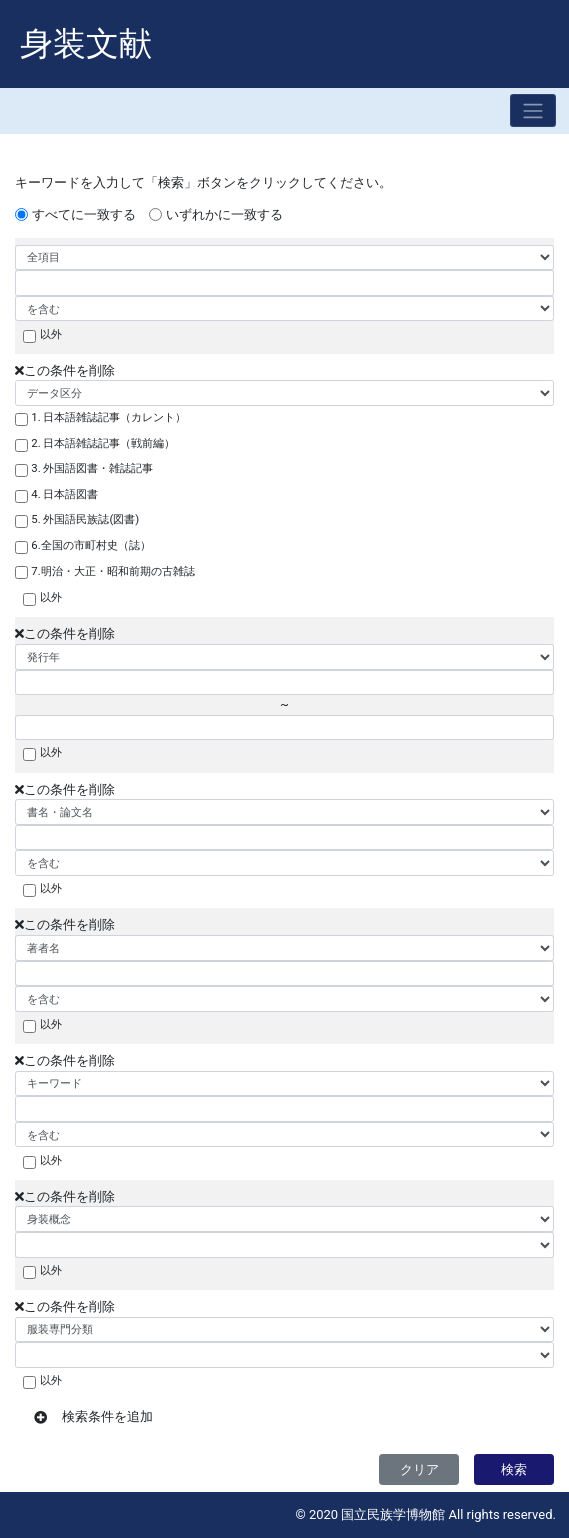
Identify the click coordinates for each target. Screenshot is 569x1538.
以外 (51, 334)
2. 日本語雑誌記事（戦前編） (103, 443)
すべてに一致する (84, 214)
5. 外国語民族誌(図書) (85, 519)
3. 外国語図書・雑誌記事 (92, 468)
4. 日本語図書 (64, 494)
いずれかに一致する (224, 214)
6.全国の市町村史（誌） (90, 545)
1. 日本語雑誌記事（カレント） (108, 417)
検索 (514, 1469)
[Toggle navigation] (533, 110)
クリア (419, 1469)
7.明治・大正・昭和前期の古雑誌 (112, 571)
